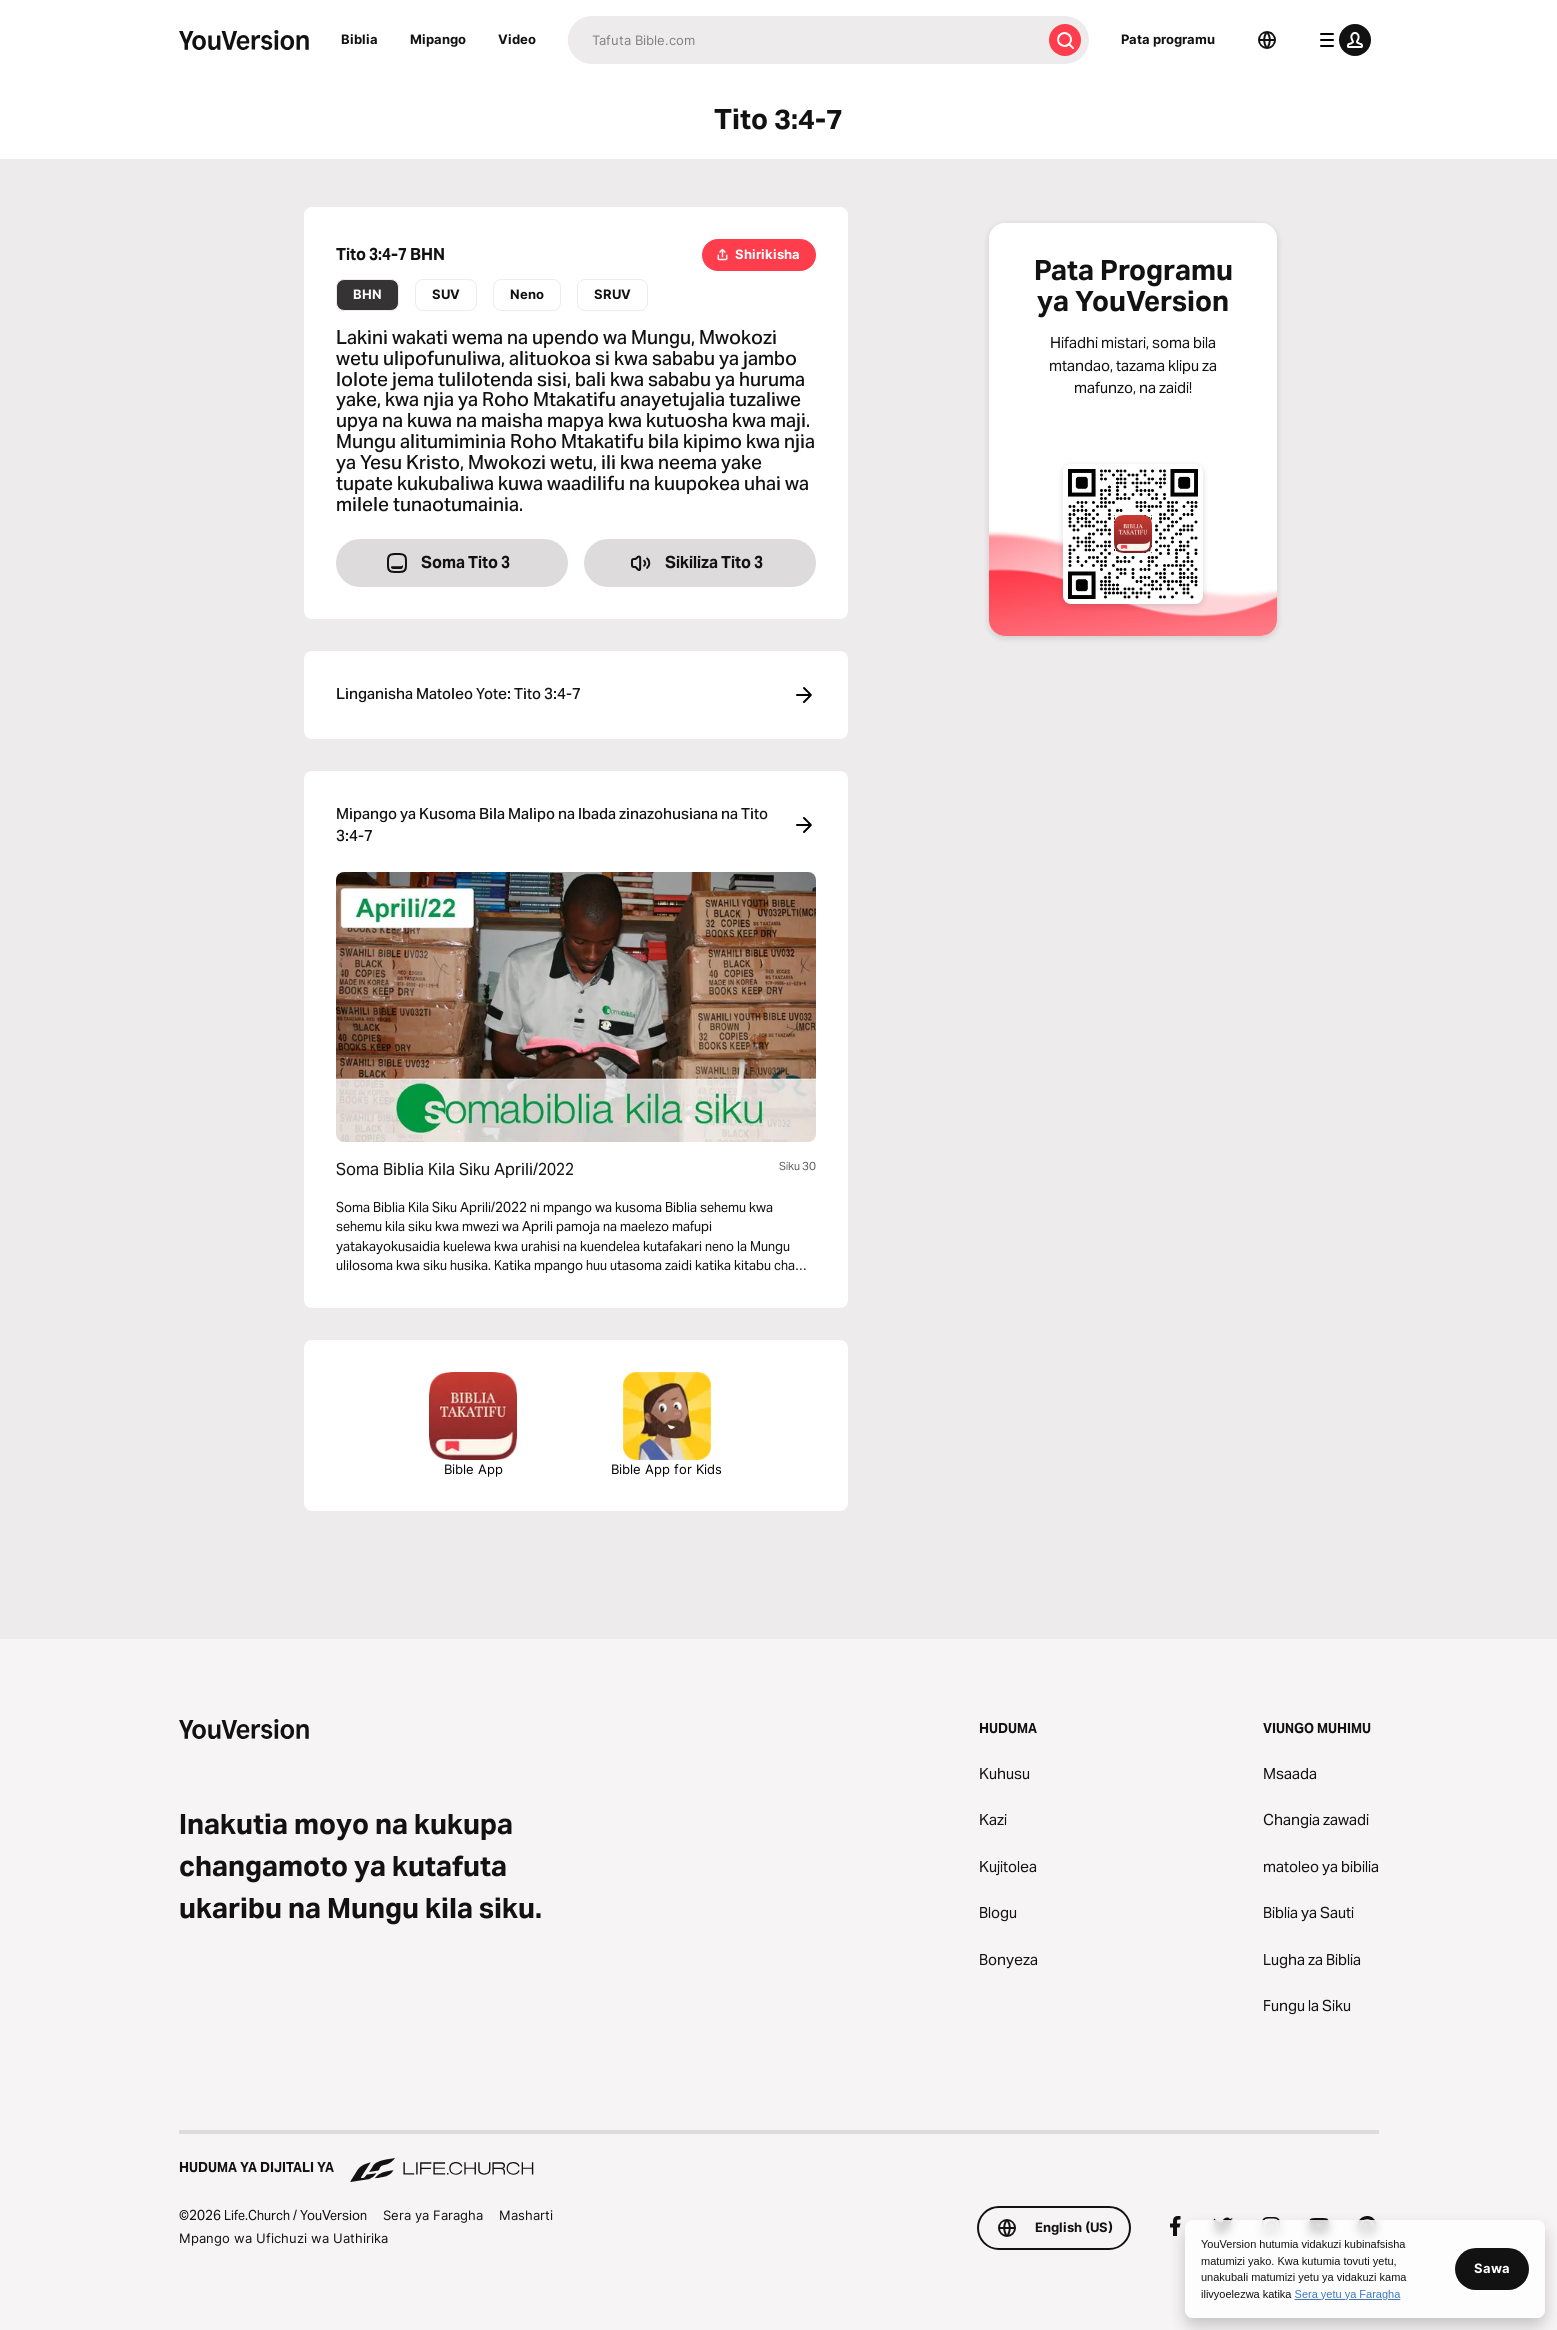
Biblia (359, 39)
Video (517, 39)
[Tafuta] (804, 40)
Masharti (526, 2215)
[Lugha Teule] (1267, 40)
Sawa (1492, 2268)
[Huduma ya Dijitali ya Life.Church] (779, 2158)
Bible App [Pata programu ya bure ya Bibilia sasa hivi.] (473, 1424)
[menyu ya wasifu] (1341, 40)
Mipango (438, 39)
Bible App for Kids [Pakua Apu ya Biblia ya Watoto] (666, 1424)
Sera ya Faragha (433, 2215)
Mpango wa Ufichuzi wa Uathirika (283, 2238)
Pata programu (1168, 39)
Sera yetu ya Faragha (1348, 2294)
